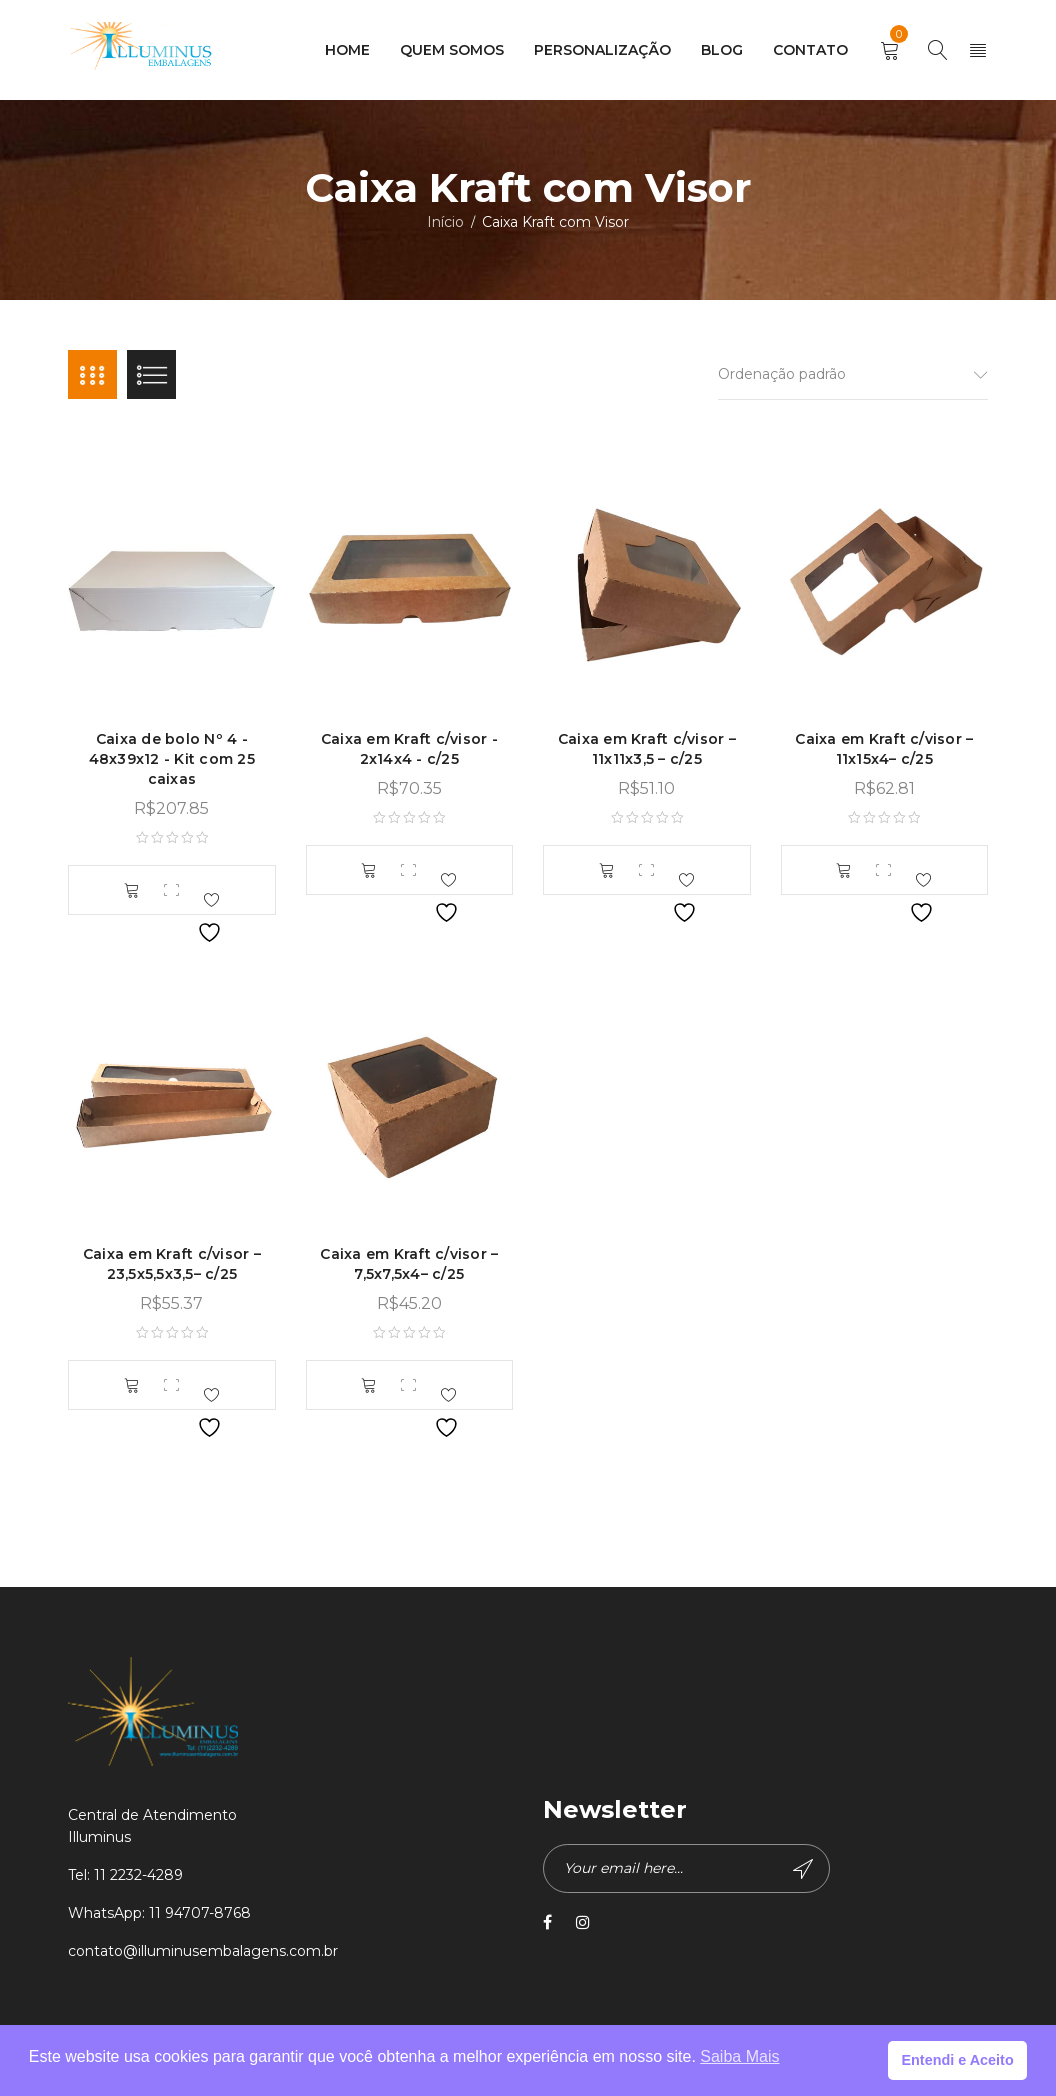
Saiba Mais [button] (739, 2056)
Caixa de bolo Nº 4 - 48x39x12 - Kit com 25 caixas (172, 761)
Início (445, 222)
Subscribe (802, 1870)
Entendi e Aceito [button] (957, 2060)
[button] (132, 892)
